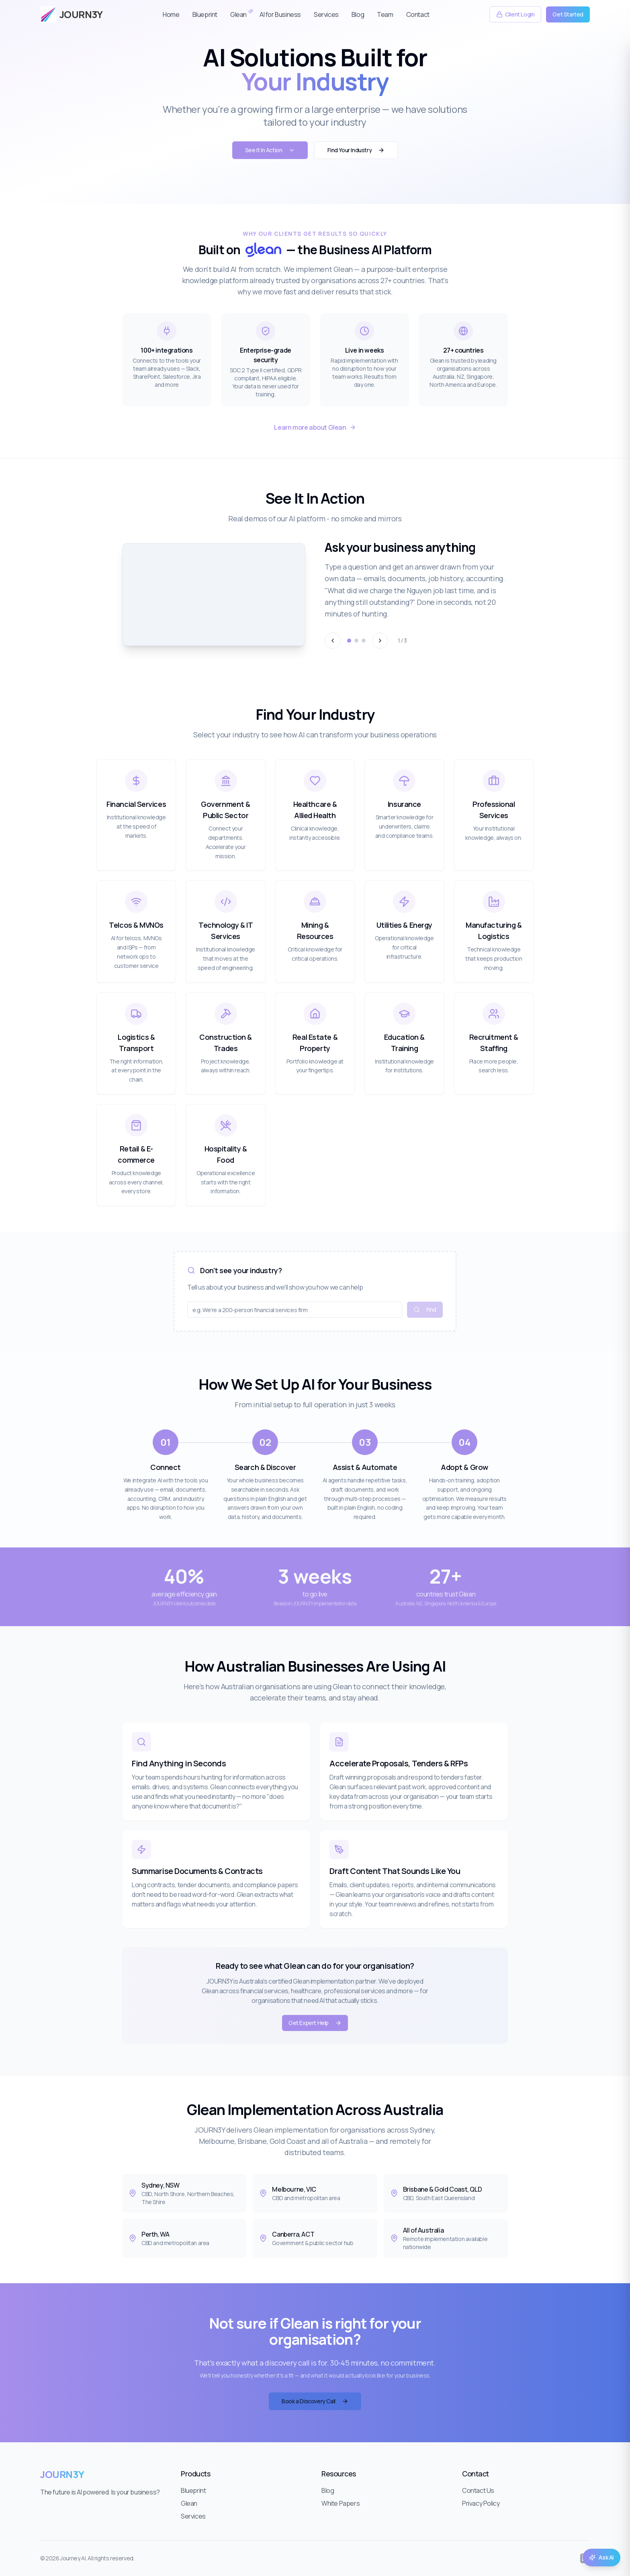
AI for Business (280, 14)
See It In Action (270, 150)
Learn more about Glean (315, 427)
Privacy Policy (480, 2503)
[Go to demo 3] (364, 641)
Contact (418, 14)
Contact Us (478, 2490)
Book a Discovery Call (315, 2401)
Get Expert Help (315, 2023)
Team (385, 14)
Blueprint (204, 14)
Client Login (515, 14)
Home (171, 14)
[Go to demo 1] (349, 641)
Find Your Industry (356, 150)
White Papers (340, 2503)
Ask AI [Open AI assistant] (601, 2557)
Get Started (567, 14)
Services (326, 14)
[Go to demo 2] (356, 641)
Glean (238, 14)
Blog (358, 14)
